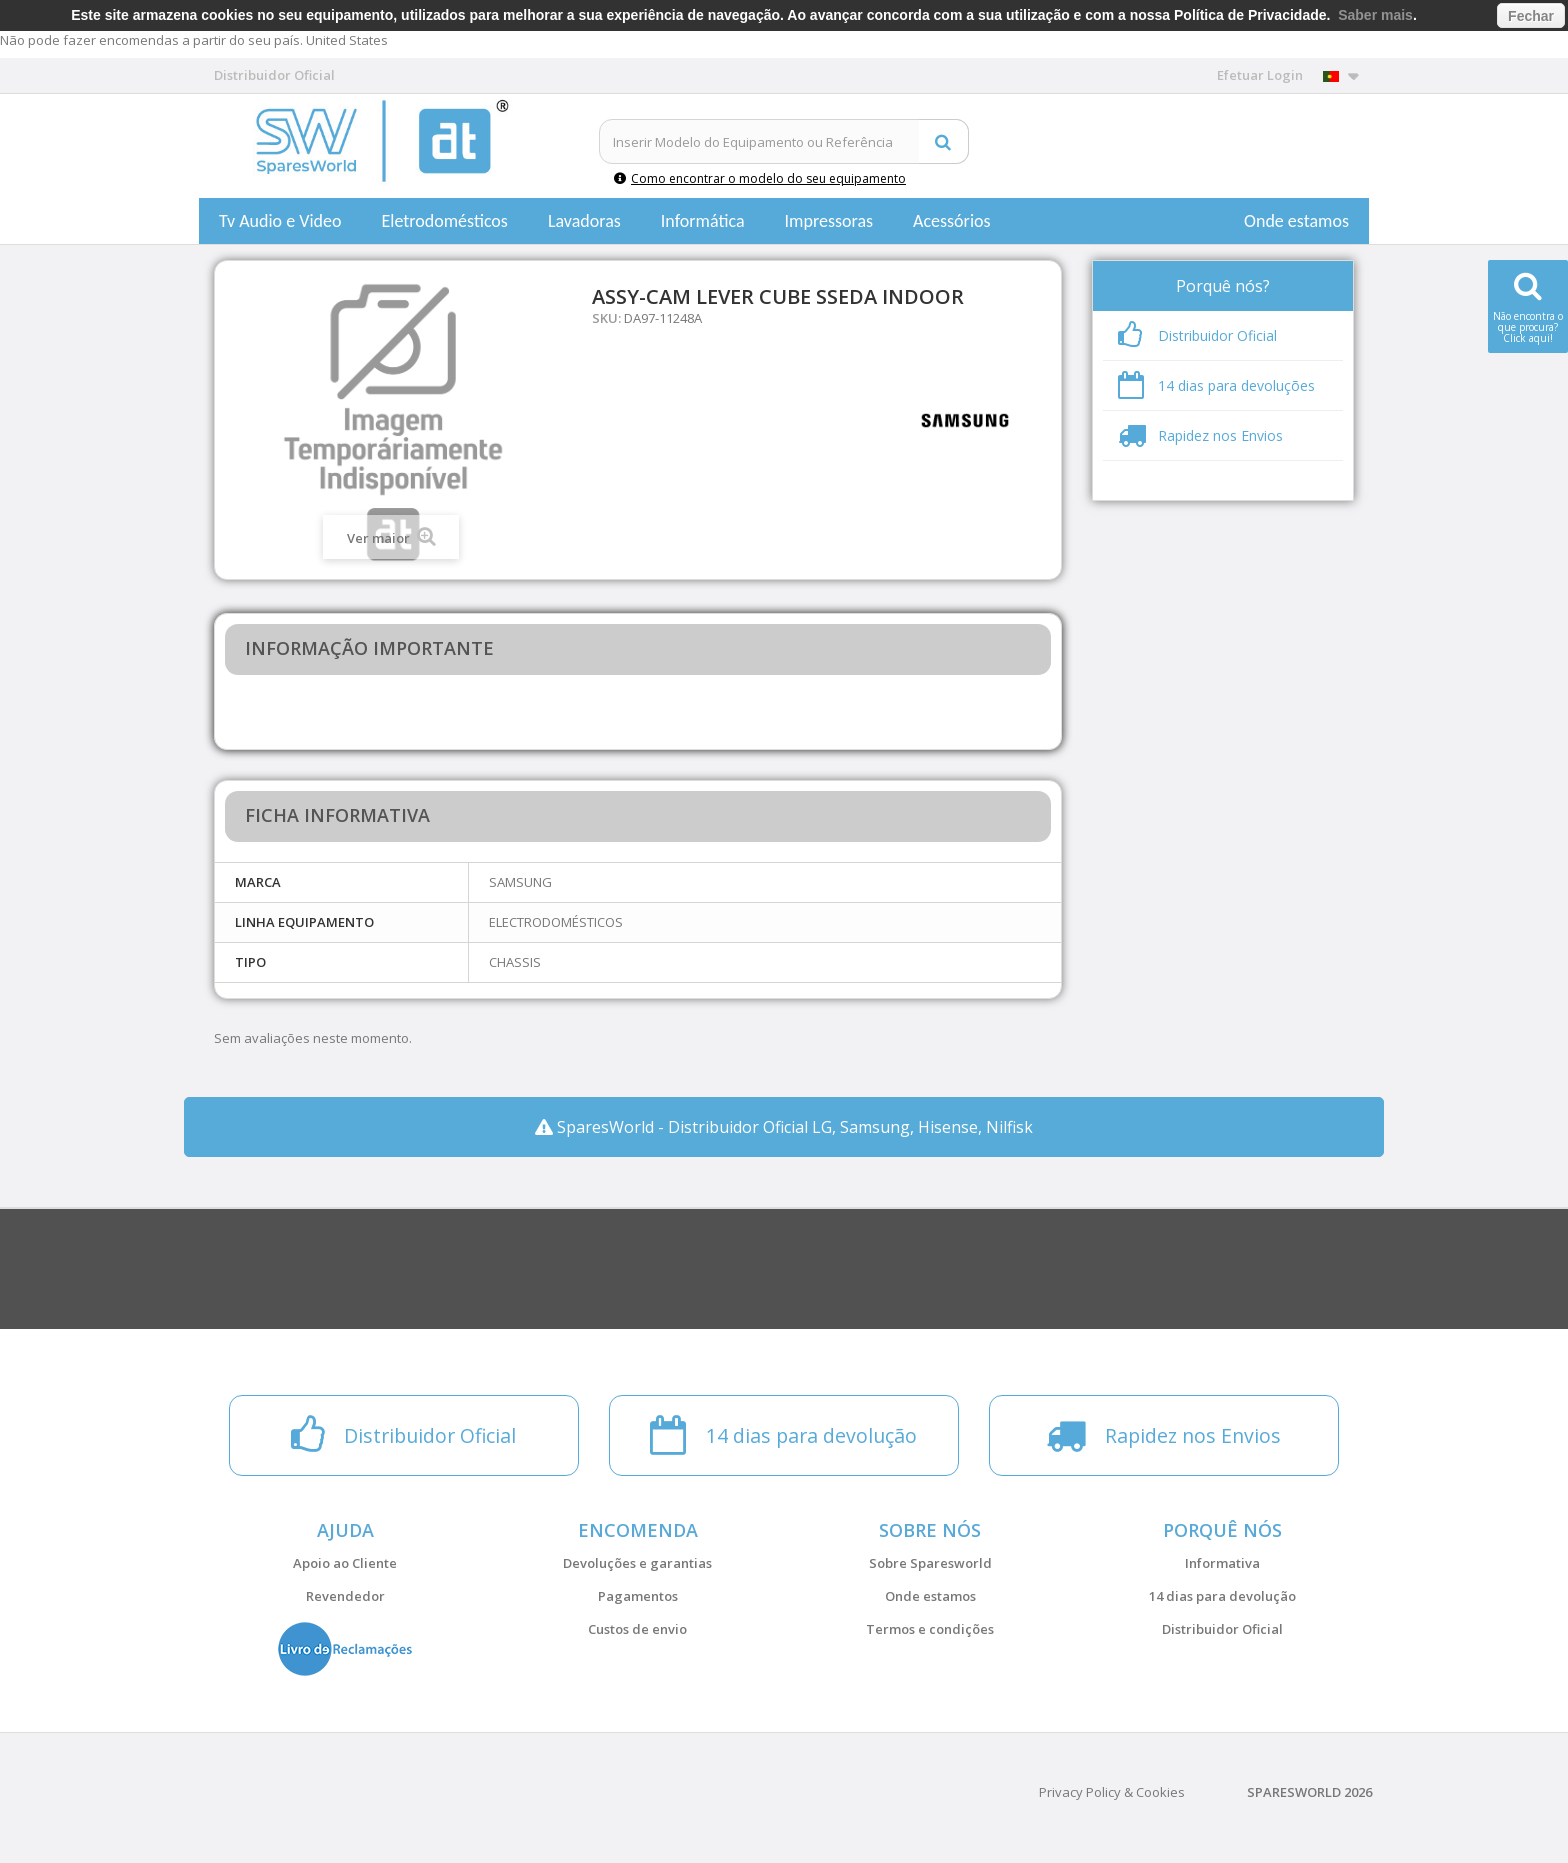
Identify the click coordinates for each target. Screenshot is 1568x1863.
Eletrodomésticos (444, 221)
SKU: (606, 318)
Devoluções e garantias (637, 1563)
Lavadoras (584, 221)
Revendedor (345, 1596)
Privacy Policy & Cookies (1112, 1792)
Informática (703, 221)
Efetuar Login (1260, 75)
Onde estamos (1296, 221)
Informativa (1222, 1563)
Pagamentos (638, 1596)
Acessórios (952, 221)
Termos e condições (930, 1629)
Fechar (1531, 16)
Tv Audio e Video (280, 221)
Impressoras (829, 221)
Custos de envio (637, 1629)
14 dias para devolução (1222, 1596)
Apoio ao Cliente (345, 1563)
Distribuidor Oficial (1222, 1629)
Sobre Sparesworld (930, 1563)
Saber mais (1375, 15)
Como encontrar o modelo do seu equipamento (760, 178)
